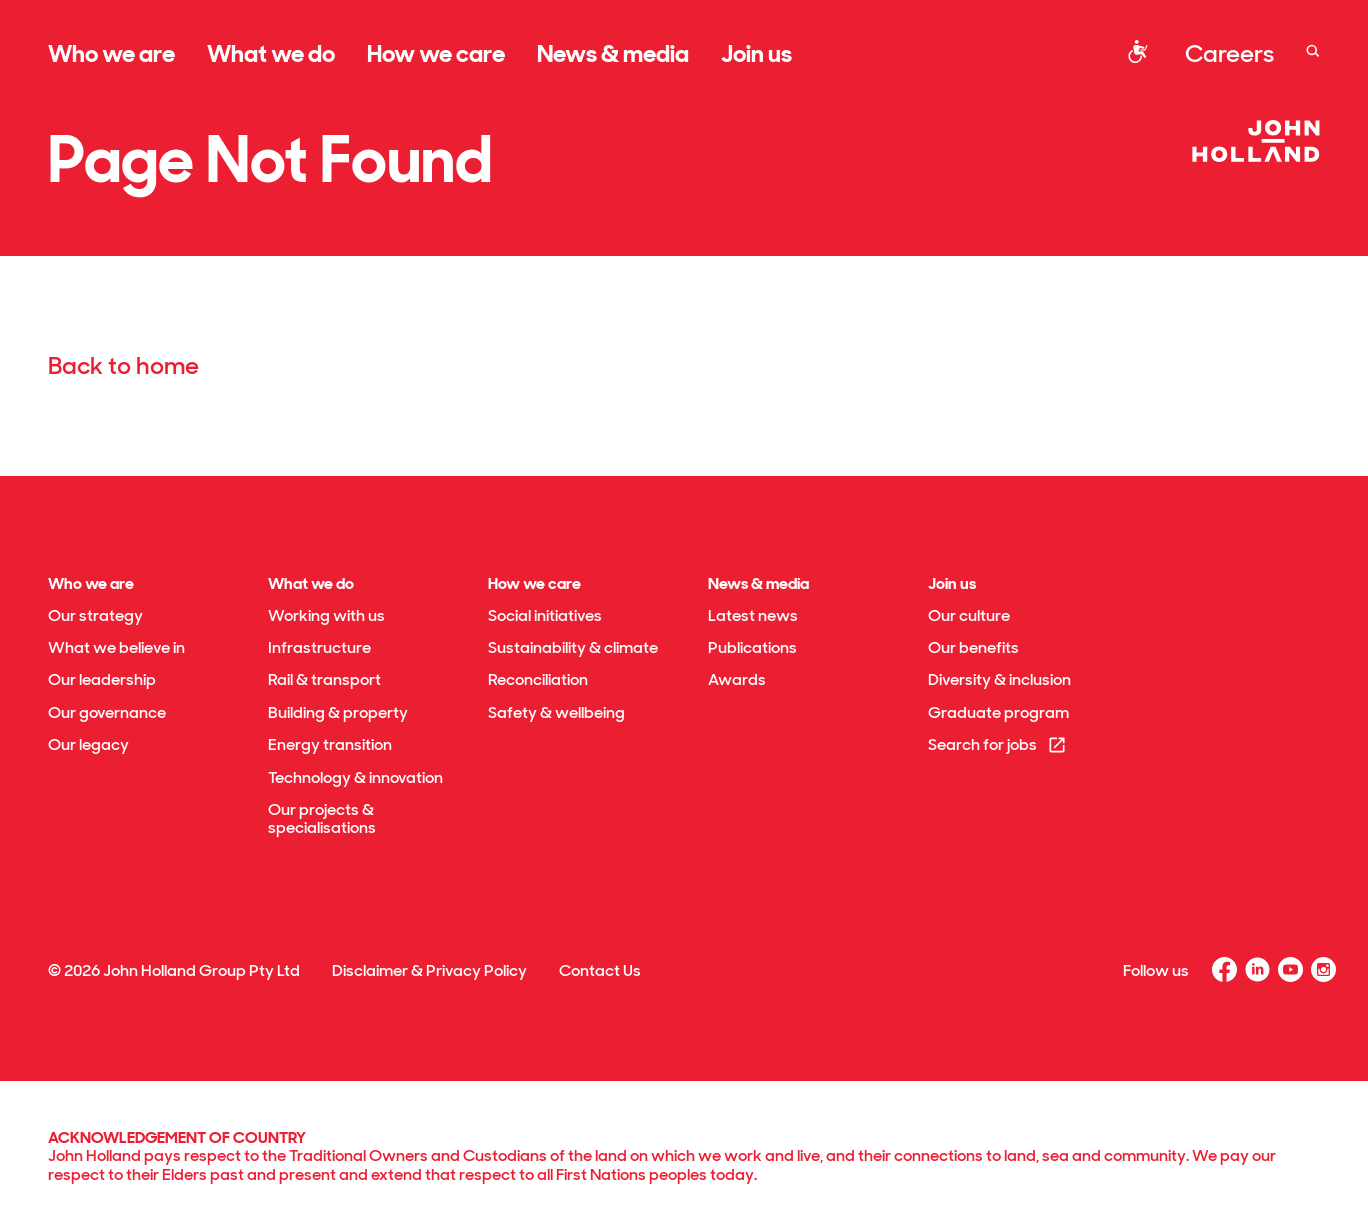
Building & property (338, 712)
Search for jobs (997, 744)
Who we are (111, 53)
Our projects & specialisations (322, 818)
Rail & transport (324, 679)
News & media (613, 53)
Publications (752, 647)
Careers (1229, 53)
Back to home (123, 365)
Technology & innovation (355, 777)
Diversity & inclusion (999, 679)
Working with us (326, 615)
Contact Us (600, 970)
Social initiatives (545, 615)
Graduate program (998, 712)
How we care (436, 53)
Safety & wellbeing (556, 712)
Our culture (969, 615)
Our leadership (102, 679)
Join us (756, 53)
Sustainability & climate (573, 647)
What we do (271, 53)
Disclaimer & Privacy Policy (429, 970)
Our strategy (95, 615)
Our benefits (973, 647)
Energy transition (330, 744)
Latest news (753, 615)
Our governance (107, 712)
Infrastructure (319, 647)
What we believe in (116, 647)
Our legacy (88, 744)
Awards (737, 679)
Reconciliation (538, 679)
